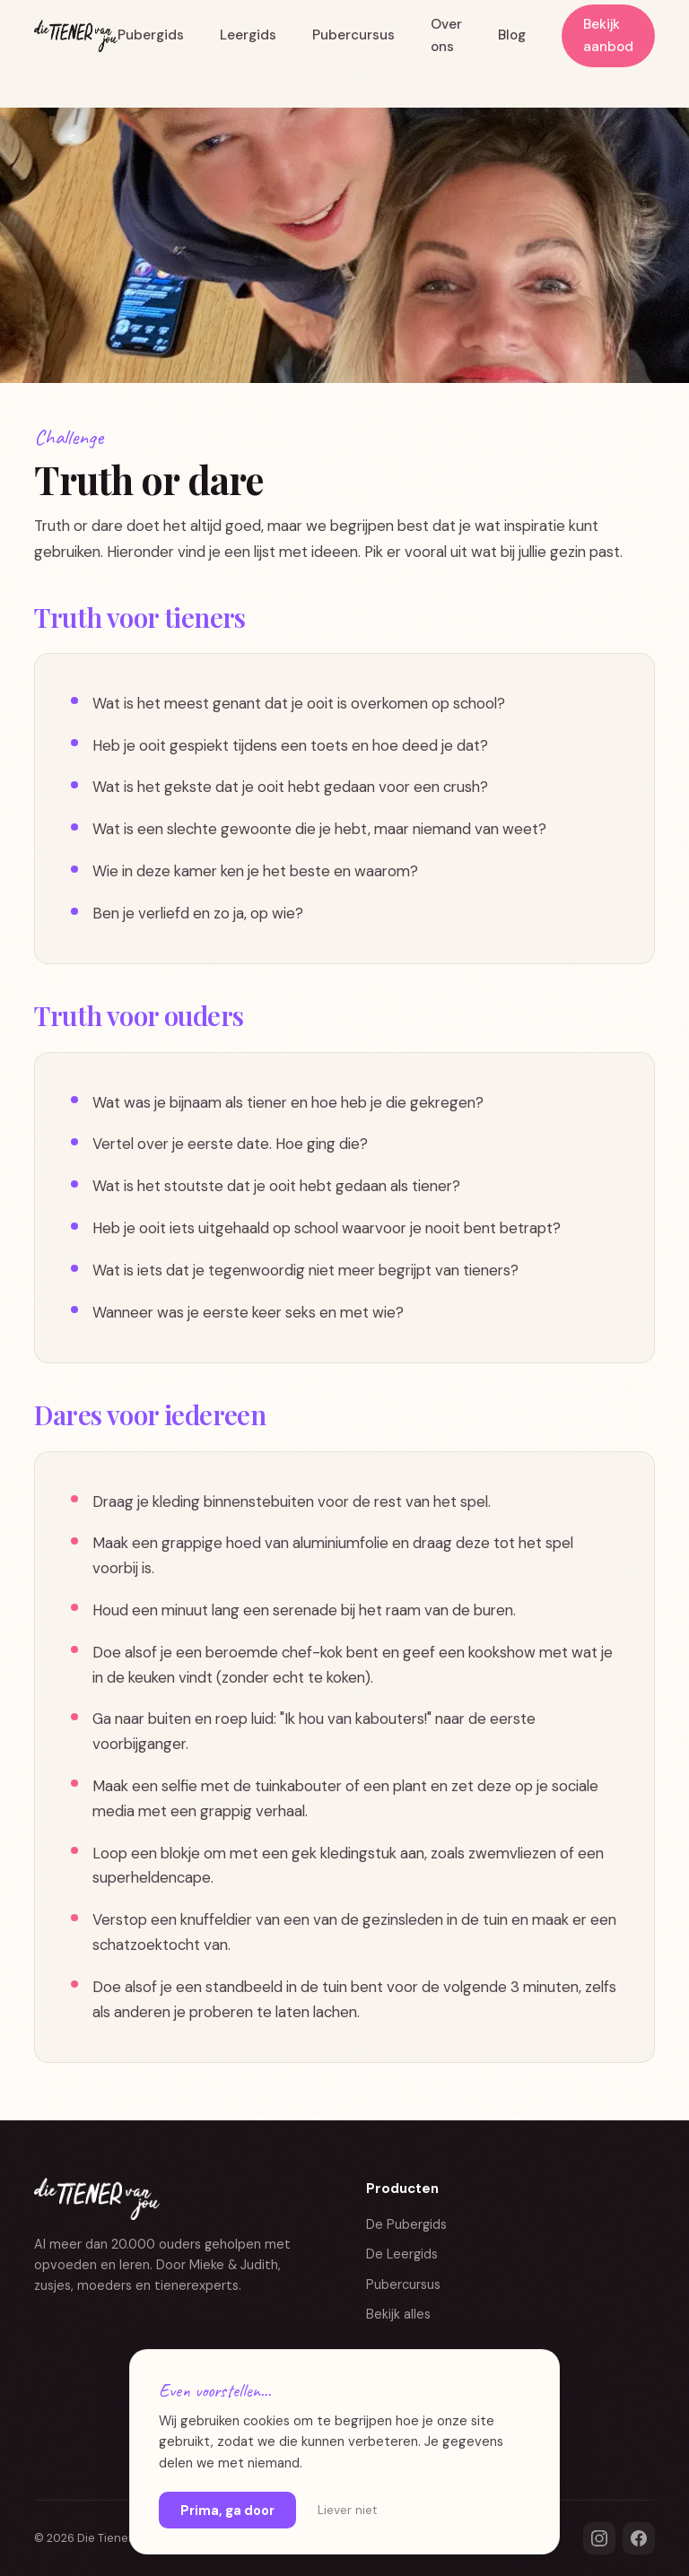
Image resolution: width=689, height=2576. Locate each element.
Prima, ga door (227, 2510)
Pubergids (151, 35)
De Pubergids (406, 2224)
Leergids (248, 35)
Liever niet (348, 2510)
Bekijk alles (398, 2314)
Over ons (446, 35)
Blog (512, 35)
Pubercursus (353, 35)
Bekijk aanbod (608, 35)
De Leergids (402, 2254)
